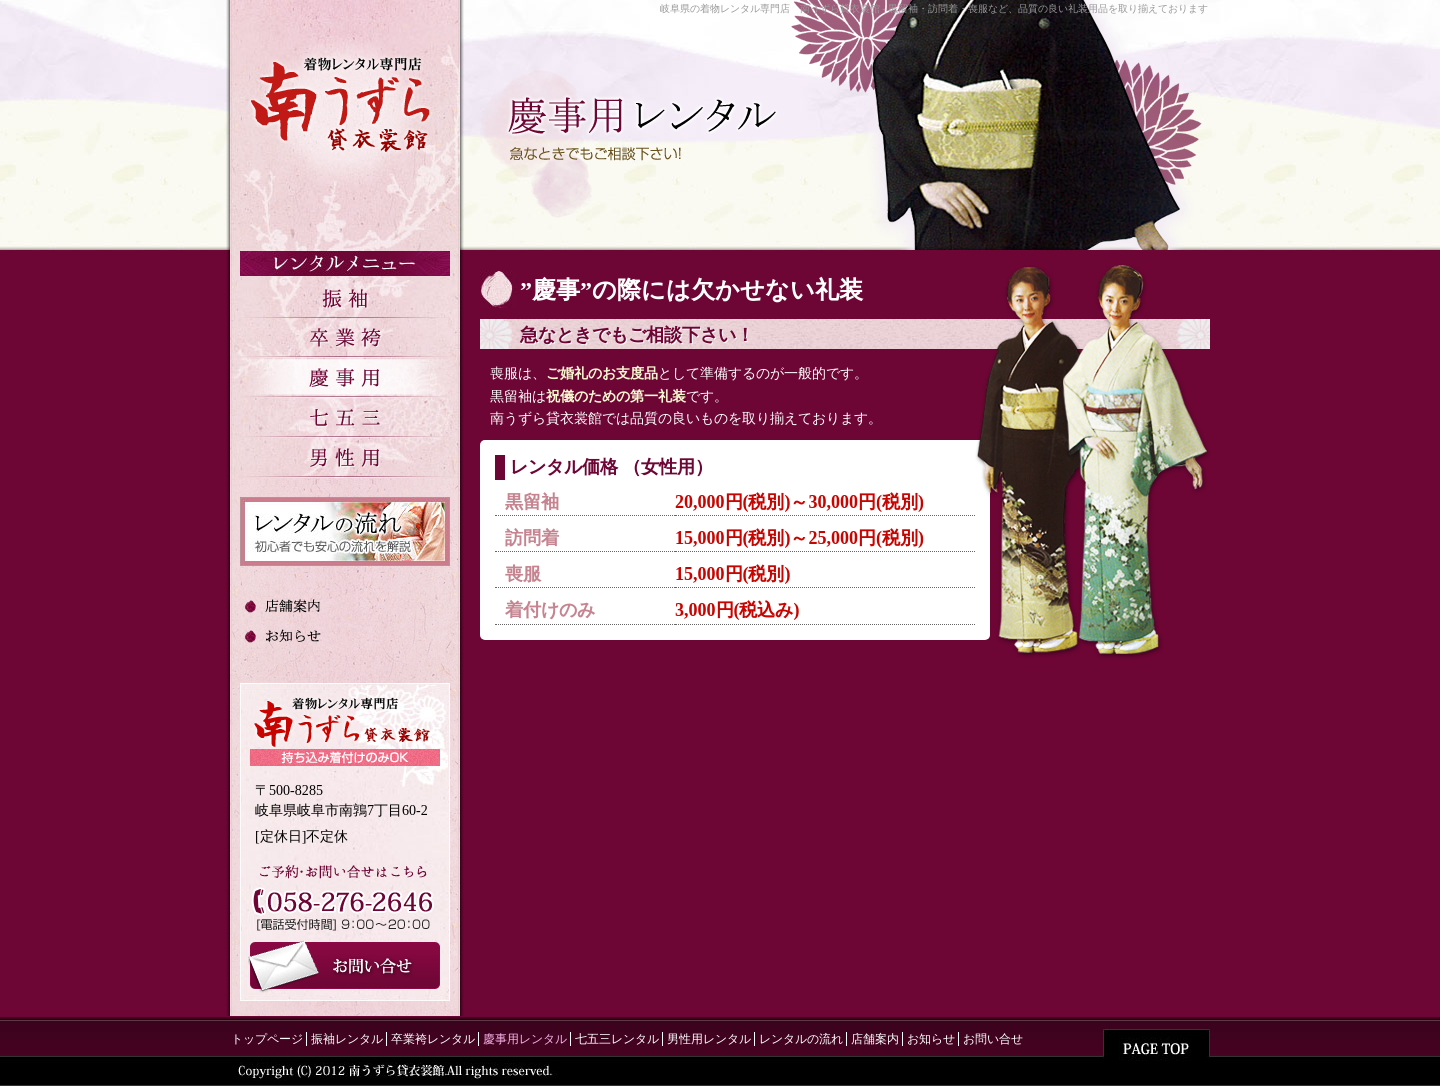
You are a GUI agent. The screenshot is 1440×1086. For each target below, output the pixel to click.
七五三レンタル (617, 1039)
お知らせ (931, 1039)
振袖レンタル (347, 1039)
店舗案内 (875, 1039)
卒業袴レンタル (433, 1039)
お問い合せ (993, 1039)
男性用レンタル (709, 1039)
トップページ (267, 1039)
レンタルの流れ (801, 1039)
